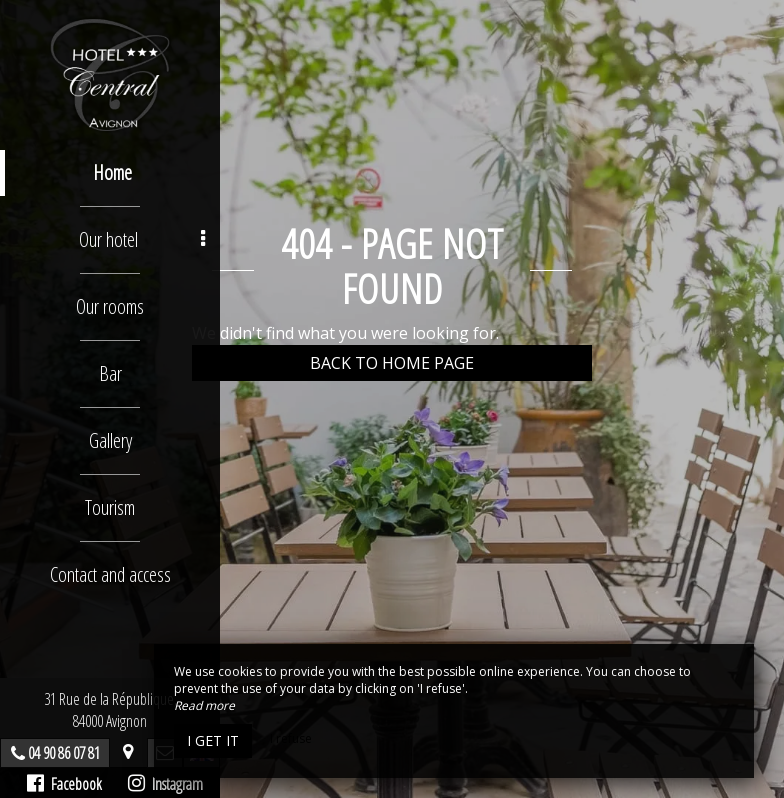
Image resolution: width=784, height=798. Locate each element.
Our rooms (110, 306)
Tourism (110, 507)
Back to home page (392, 363)
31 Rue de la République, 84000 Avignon (110, 710)
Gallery (110, 440)
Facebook (64, 784)
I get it (213, 740)
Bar (110, 373)
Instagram (165, 784)
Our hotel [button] (142, 239)
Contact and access (110, 574)
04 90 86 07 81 (64, 753)
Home (112, 172)
